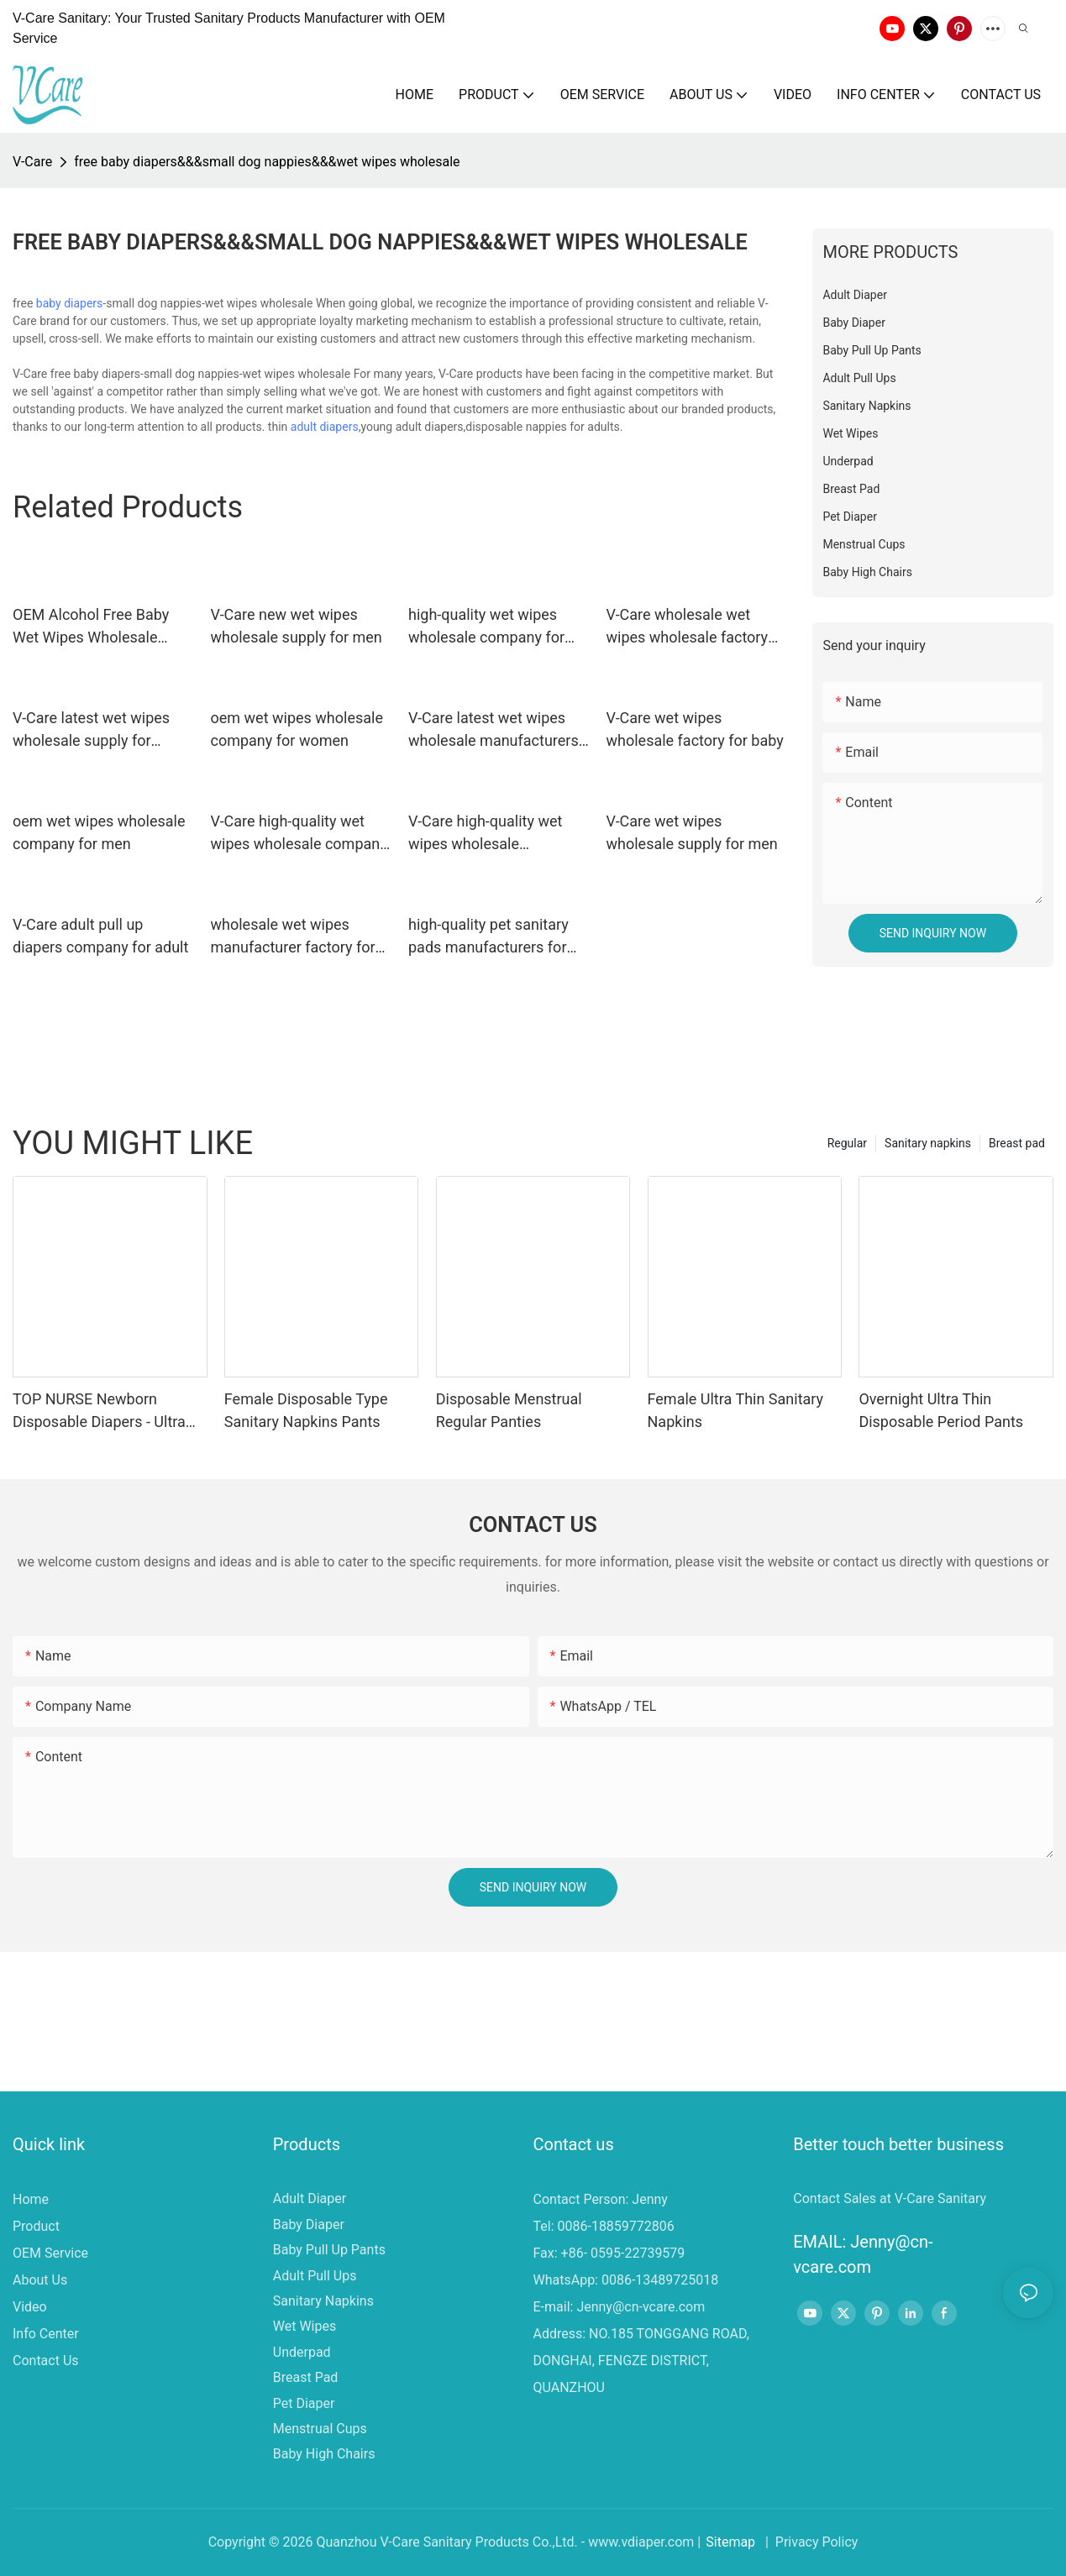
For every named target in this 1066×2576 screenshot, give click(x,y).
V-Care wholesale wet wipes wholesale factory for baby (688, 627)
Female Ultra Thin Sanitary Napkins (736, 1410)
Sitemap (730, 2542)
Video (30, 2307)
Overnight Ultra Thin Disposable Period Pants (941, 1410)
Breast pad (1017, 1143)
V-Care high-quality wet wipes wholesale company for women (299, 833)
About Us (40, 2280)
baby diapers (69, 303)
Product (36, 2226)
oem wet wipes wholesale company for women (297, 729)
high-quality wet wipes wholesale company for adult (486, 627)
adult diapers (325, 426)
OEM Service (50, 2253)
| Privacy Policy (810, 2542)
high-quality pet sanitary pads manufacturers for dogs (488, 937)
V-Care (32, 162)
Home (31, 2199)
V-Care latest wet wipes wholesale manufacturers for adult (493, 730)
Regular (847, 1143)
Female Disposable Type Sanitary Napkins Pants (306, 1410)
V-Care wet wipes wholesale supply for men (692, 832)
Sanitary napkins (928, 1143)
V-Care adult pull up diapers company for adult (100, 936)
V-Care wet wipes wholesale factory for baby (695, 729)
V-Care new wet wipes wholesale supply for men (296, 626)
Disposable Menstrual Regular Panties (509, 1410)
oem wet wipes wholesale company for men (99, 832)
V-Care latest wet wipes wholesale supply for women (91, 730)
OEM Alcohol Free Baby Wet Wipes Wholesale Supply (91, 627)
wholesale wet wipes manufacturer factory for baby (293, 937)
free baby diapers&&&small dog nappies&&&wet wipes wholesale (266, 162)
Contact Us (46, 2361)
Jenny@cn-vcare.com (640, 2307)
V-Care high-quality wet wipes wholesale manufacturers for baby (487, 833)
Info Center (46, 2334)
